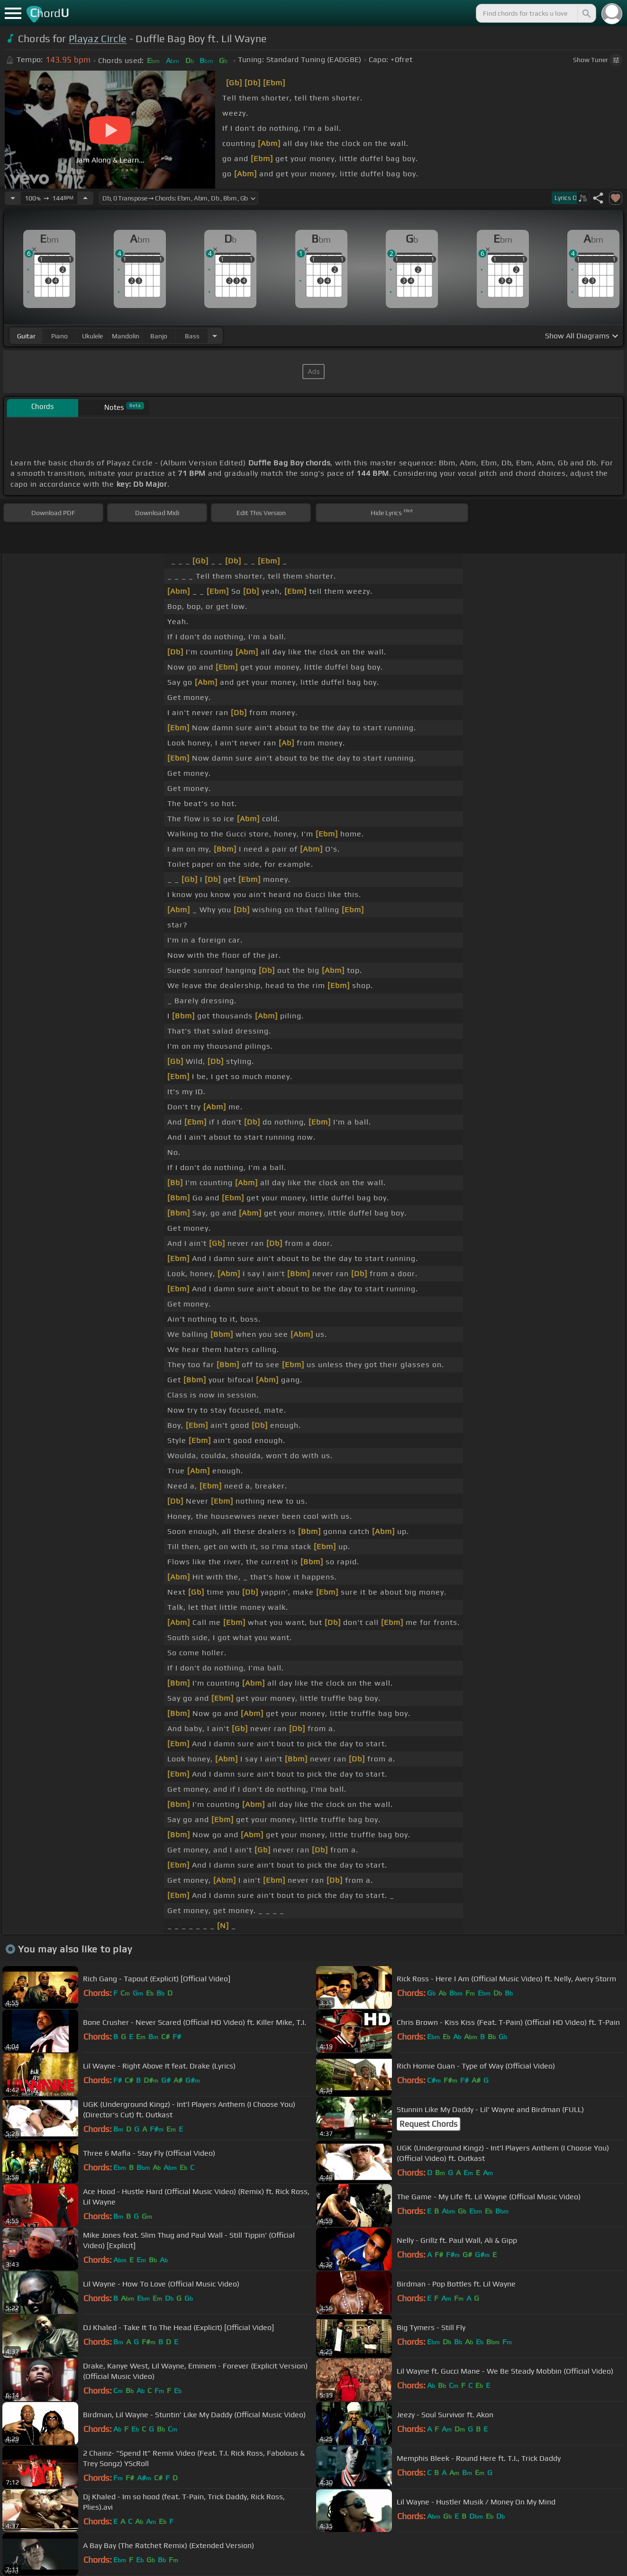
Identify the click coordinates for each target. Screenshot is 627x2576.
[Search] (585, 13)
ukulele (92, 336)
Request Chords (428, 2124)
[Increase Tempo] (85, 198)
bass (192, 336)
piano (59, 336)
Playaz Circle (98, 39)
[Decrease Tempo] (13, 198)
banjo (158, 336)
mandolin (125, 336)
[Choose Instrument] (215, 335)
